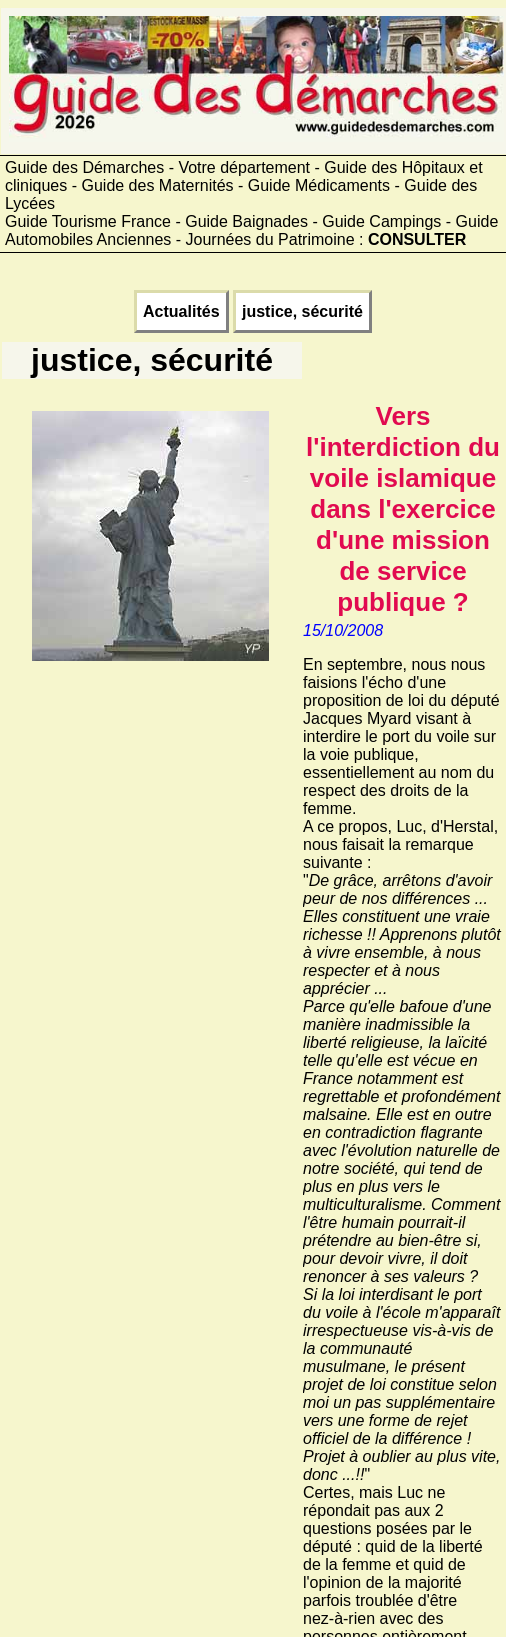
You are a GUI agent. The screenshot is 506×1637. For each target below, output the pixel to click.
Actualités (181, 311)
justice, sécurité (302, 311)
